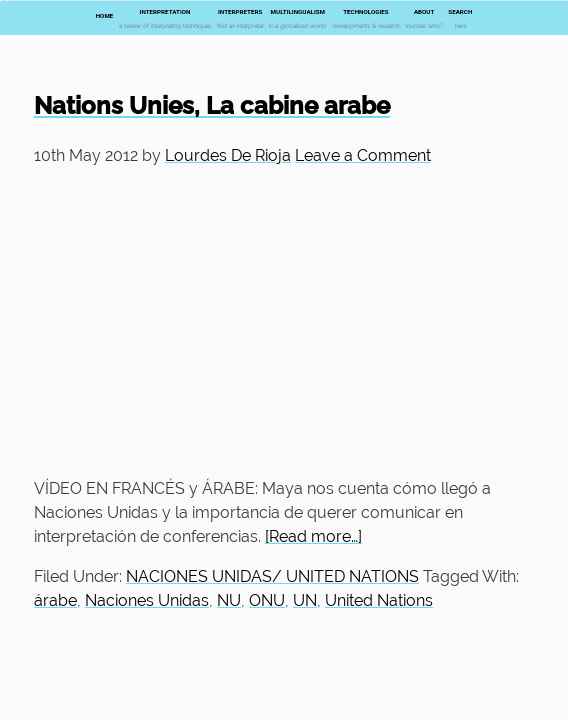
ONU (267, 600)
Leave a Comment (363, 155)
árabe (55, 600)
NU (229, 600)
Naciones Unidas (147, 600)
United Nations (379, 600)
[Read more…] (313, 536)
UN (305, 600)
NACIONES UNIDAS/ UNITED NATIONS (272, 576)
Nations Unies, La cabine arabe (212, 105)
